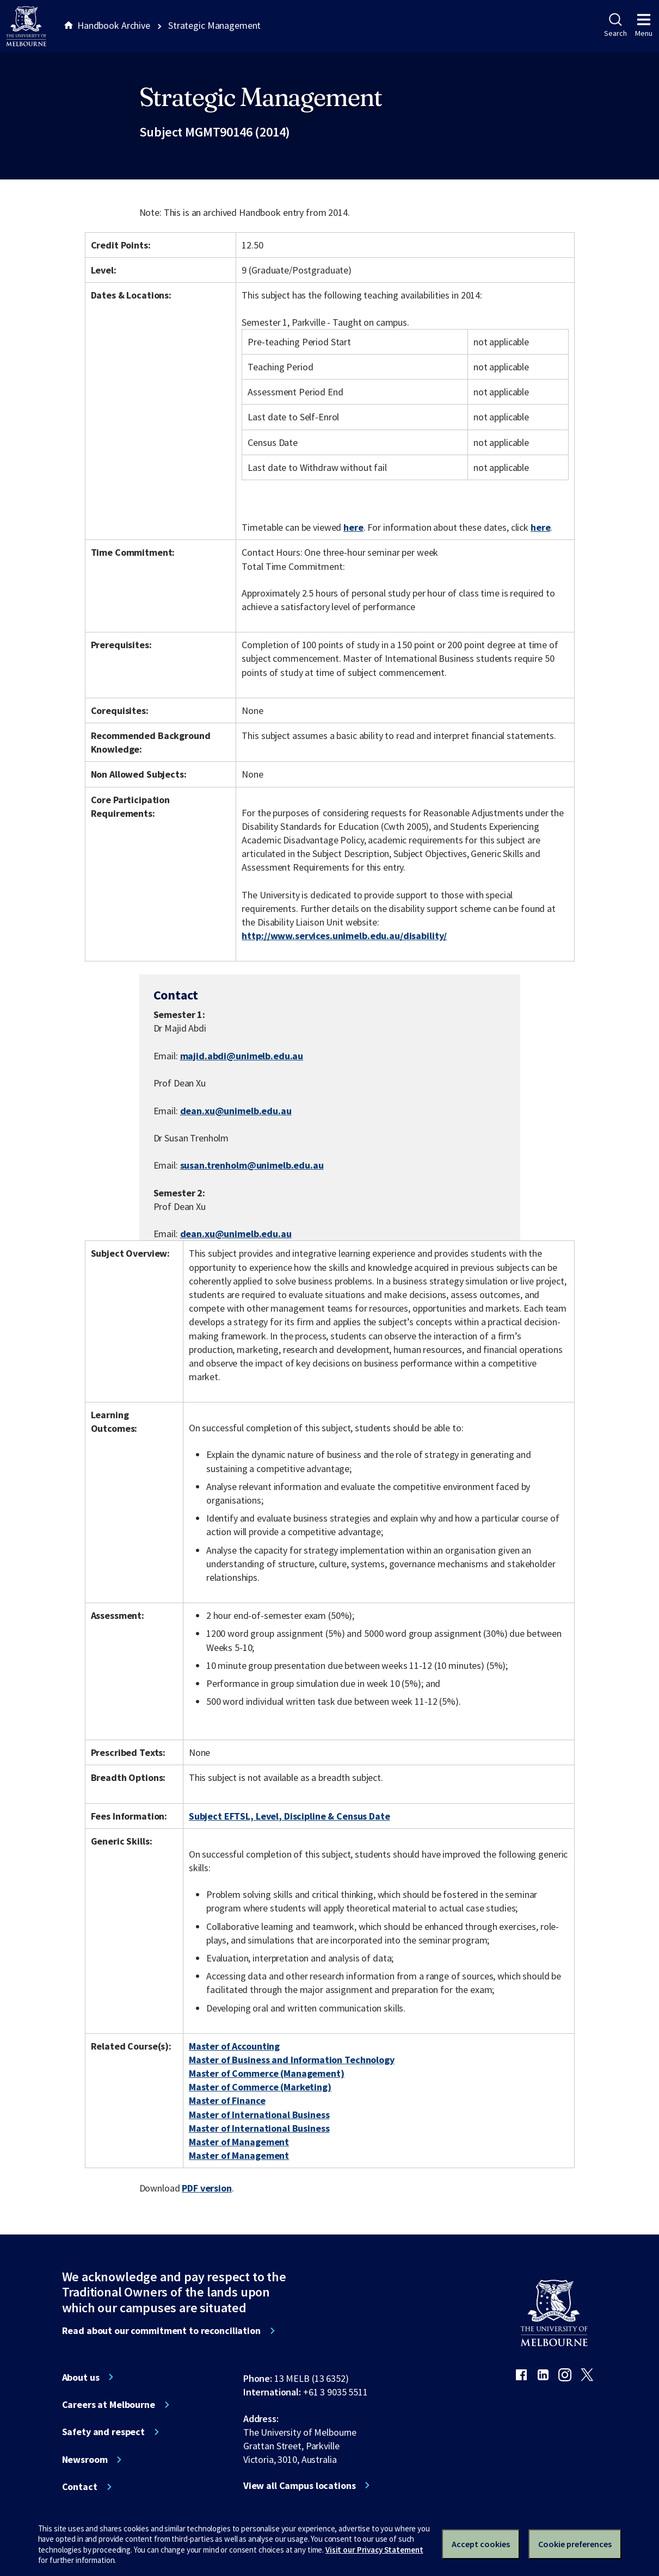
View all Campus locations (299, 2486)
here (353, 527)
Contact (79, 2487)
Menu (643, 25)
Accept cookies (481, 2543)
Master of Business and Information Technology (292, 2059)
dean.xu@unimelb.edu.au (236, 1111)
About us (81, 2377)
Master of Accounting (234, 2046)
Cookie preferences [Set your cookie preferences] (575, 2543)
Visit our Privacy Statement (374, 2549)
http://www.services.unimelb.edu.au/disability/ (344, 935)
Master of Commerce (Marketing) (260, 2087)
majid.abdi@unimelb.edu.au (242, 1056)
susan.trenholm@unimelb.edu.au (252, 1165)
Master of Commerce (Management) (266, 2073)
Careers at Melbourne (108, 2405)
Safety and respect (103, 2432)
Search (615, 25)
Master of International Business (259, 2114)
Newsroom (85, 2460)
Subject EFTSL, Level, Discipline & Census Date (289, 1816)
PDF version (207, 2188)
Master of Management (239, 2142)
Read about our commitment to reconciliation (161, 2331)
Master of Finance (227, 2100)
